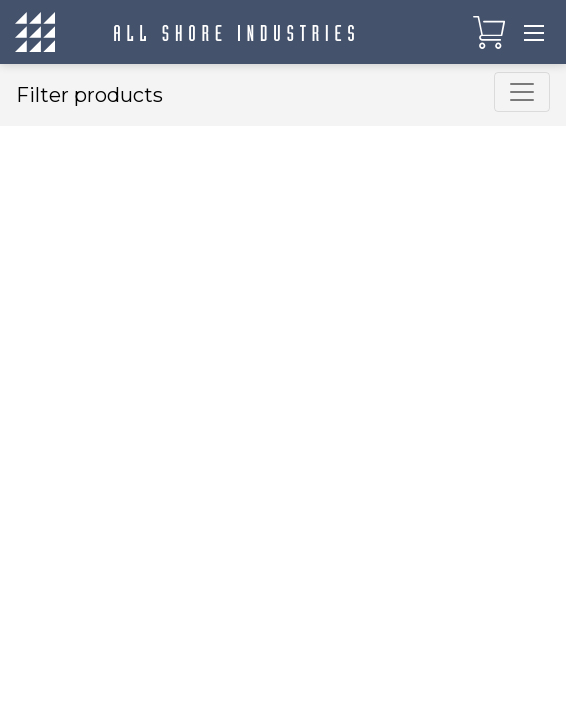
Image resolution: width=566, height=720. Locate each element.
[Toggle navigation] (534, 32)
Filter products (89, 95)
